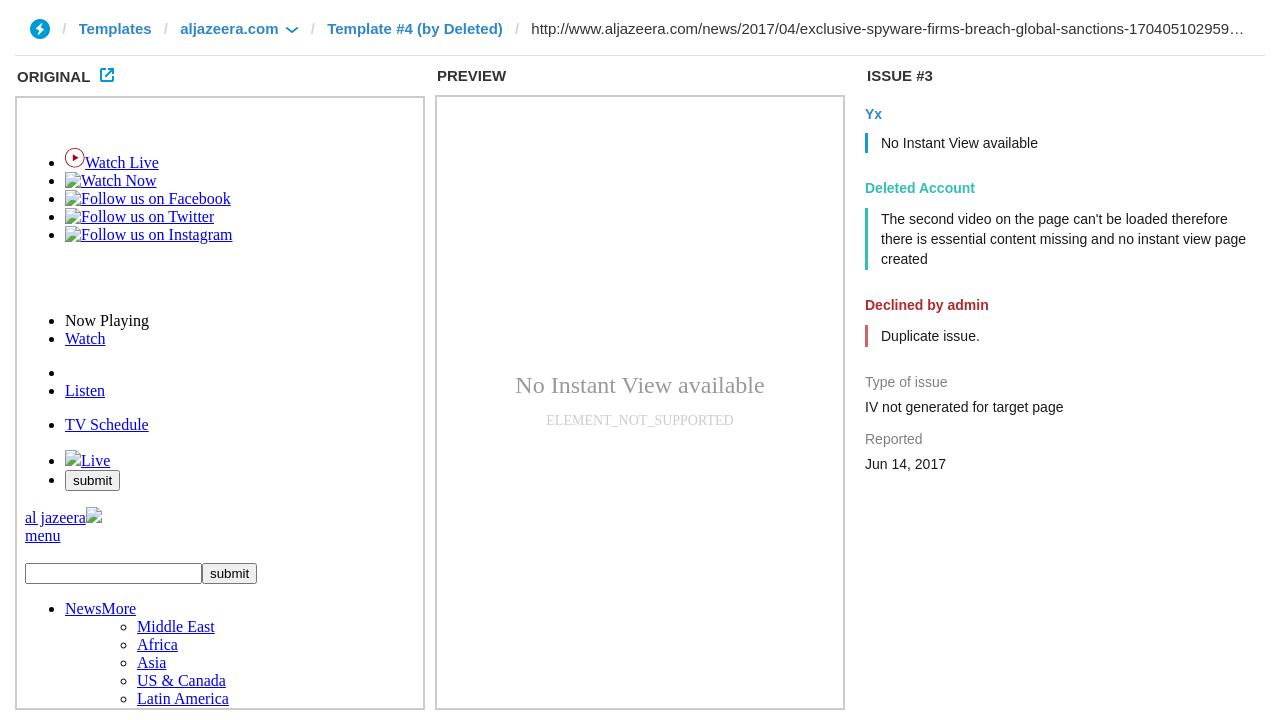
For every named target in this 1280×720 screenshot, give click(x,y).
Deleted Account (920, 188)
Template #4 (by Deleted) (415, 28)
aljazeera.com (229, 28)
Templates (115, 28)
